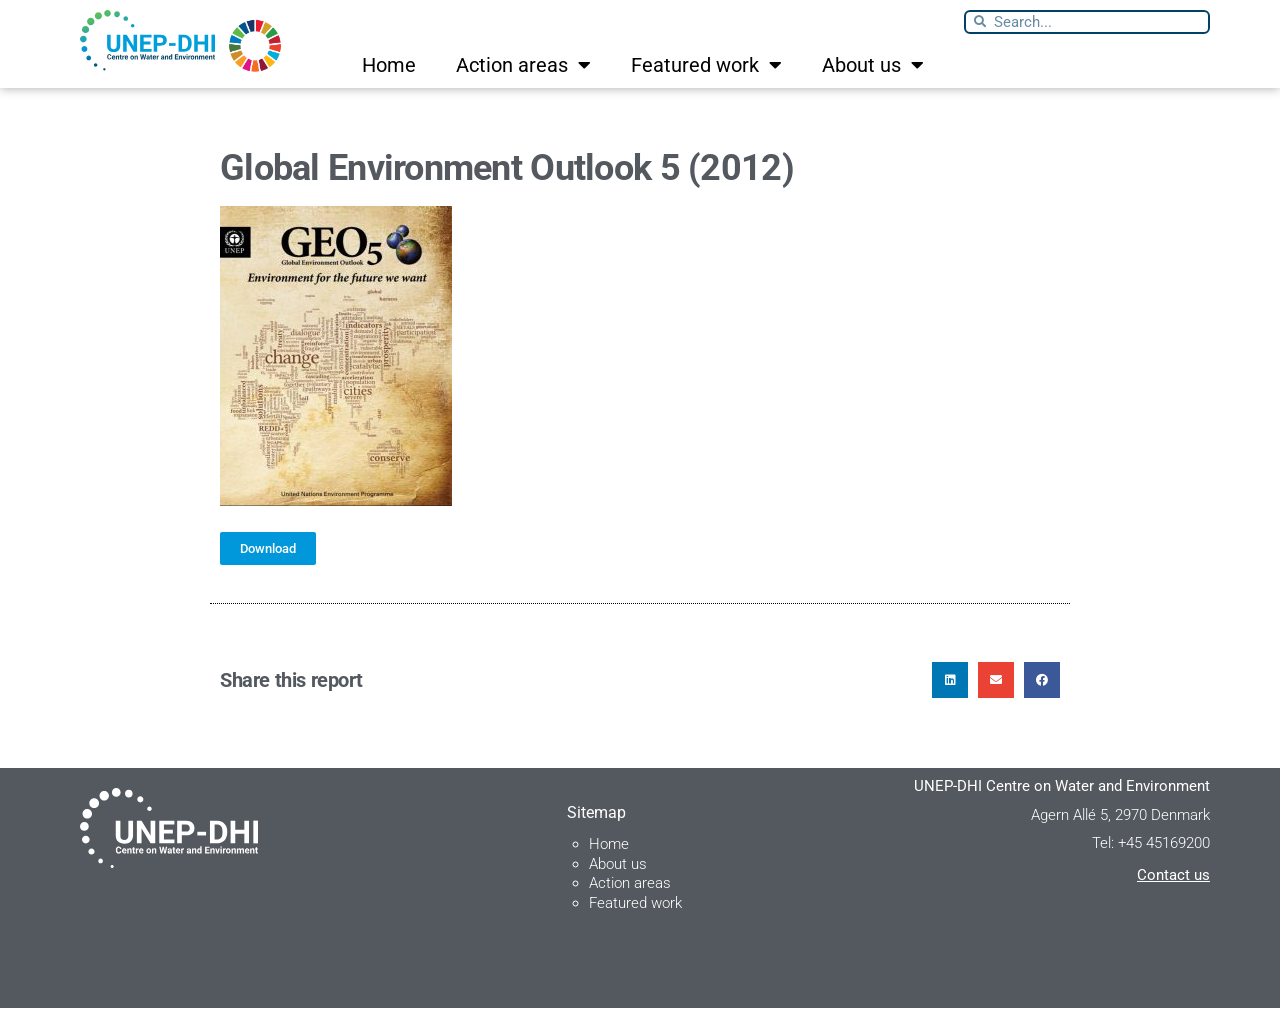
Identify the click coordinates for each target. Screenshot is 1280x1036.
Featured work (706, 65)
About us (873, 65)
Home (389, 65)
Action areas (523, 65)
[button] (950, 708)
